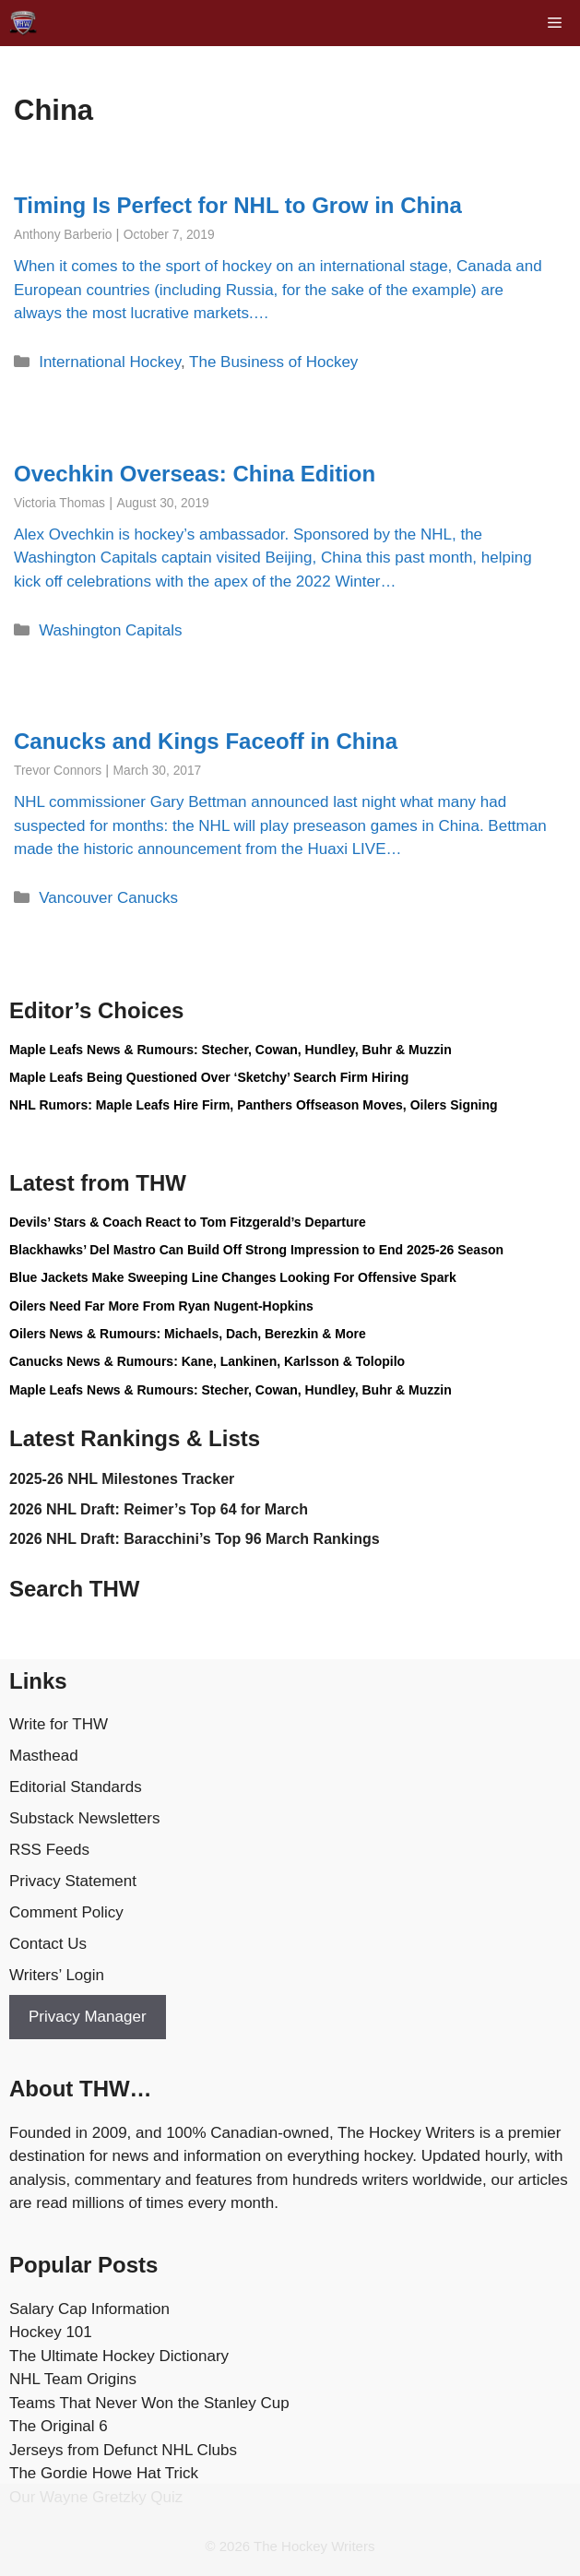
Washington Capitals (110, 630)
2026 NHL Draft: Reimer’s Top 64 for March (158, 1509)
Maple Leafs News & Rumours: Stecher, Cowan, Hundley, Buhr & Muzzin (230, 1049)
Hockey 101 (50, 2332)
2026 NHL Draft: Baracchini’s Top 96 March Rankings (194, 1539)
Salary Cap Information (89, 2309)
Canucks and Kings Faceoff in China (205, 741)
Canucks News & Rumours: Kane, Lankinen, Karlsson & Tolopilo (207, 1361)
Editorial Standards (75, 1787)
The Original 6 (58, 2426)
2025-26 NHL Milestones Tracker (121, 1479)
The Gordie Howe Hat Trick (103, 2473)
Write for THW (58, 1724)
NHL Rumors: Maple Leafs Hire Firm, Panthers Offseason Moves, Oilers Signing (253, 1105)
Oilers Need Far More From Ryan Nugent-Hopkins (161, 1306)
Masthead (43, 1755)
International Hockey (110, 362)
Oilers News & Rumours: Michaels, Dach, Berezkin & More (187, 1333)
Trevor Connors (57, 771)
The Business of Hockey (273, 362)
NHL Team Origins (72, 2379)
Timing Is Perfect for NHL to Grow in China (238, 205)
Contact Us (48, 1944)
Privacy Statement (72, 1881)
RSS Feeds (49, 1849)
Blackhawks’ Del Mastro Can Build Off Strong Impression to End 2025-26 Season (256, 1249)
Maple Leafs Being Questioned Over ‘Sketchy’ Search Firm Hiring (208, 1077)
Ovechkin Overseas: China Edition (194, 473)
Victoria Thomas (59, 503)
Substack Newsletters (84, 1818)
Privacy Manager (88, 2016)
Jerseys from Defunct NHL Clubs (123, 2450)
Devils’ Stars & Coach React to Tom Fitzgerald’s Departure (187, 1222)
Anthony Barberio (63, 235)
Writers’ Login (56, 1975)
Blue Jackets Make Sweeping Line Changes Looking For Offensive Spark (232, 1277)
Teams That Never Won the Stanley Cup (149, 2403)
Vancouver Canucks (108, 898)
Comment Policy (66, 1912)
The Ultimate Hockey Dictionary (119, 2356)
